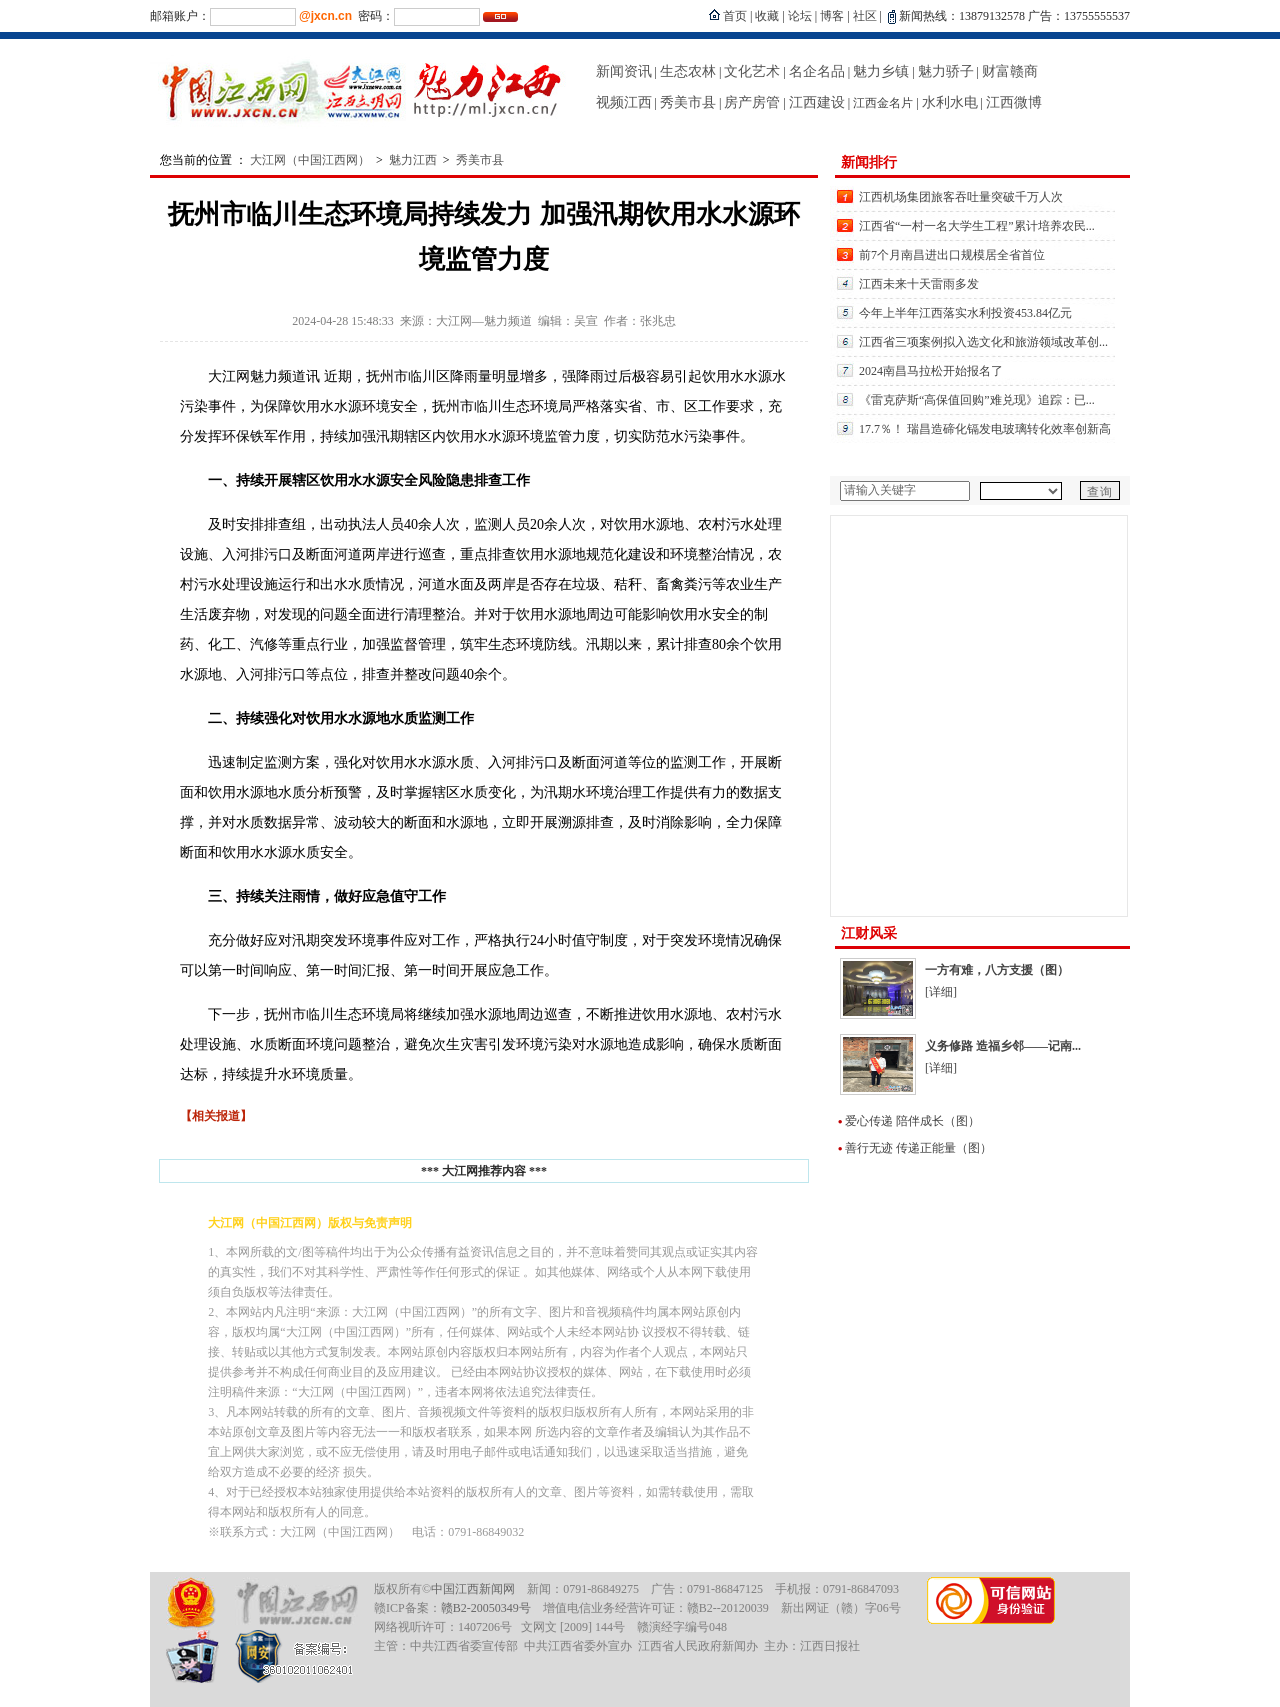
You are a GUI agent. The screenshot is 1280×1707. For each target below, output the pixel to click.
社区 (865, 16)
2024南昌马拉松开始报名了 (931, 371)
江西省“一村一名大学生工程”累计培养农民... (977, 226)
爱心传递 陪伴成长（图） (912, 1121)
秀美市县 (688, 102)
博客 (832, 16)
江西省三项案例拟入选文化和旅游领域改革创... (983, 342)
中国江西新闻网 (473, 1589)
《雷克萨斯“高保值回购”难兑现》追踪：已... (977, 400)
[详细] (941, 992)
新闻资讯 (624, 71)
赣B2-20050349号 (486, 1608)
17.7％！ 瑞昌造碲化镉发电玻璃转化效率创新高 (985, 429)
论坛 (800, 16)
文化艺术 (752, 71)
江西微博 (1014, 102)
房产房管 (752, 102)
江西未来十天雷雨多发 (919, 284)
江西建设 (817, 102)
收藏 (767, 16)
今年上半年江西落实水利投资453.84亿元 (965, 313)
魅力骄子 (946, 71)
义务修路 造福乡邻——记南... (1003, 1046)
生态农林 (688, 71)
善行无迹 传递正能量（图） (918, 1148)
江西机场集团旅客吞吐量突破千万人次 (961, 197)
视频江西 (624, 102)
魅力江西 (413, 160)
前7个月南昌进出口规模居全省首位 (952, 255)
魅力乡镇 (881, 71)
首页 (735, 16)
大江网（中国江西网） (310, 160)
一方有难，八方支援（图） (997, 970)
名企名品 (817, 71)
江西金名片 (883, 103)
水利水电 (950, 102)
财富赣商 (1010, 71)
